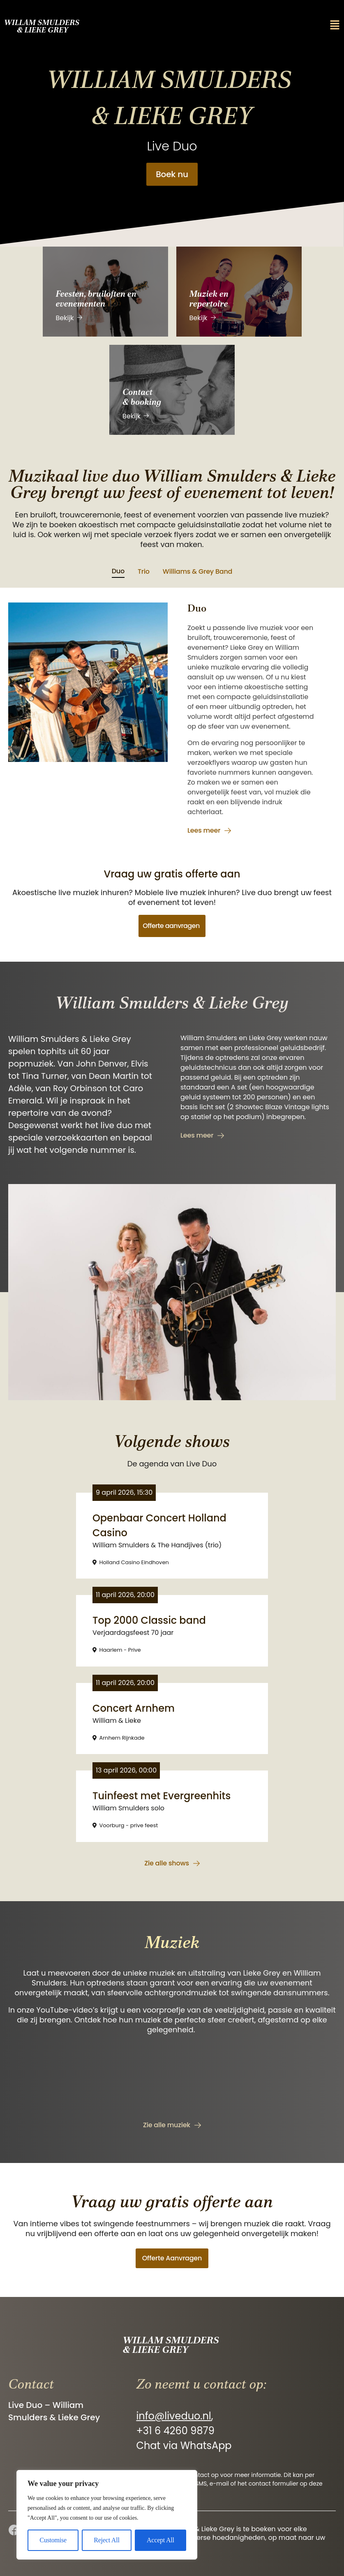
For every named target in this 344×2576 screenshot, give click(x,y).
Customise (53, 2540)
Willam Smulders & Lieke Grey (42, 26)
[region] (106, 2515)
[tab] (118, 572)
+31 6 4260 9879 (175, 2431)
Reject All (106, 2540)
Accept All (160, 2540)
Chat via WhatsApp (183, 2445)
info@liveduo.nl (173, 2416)
